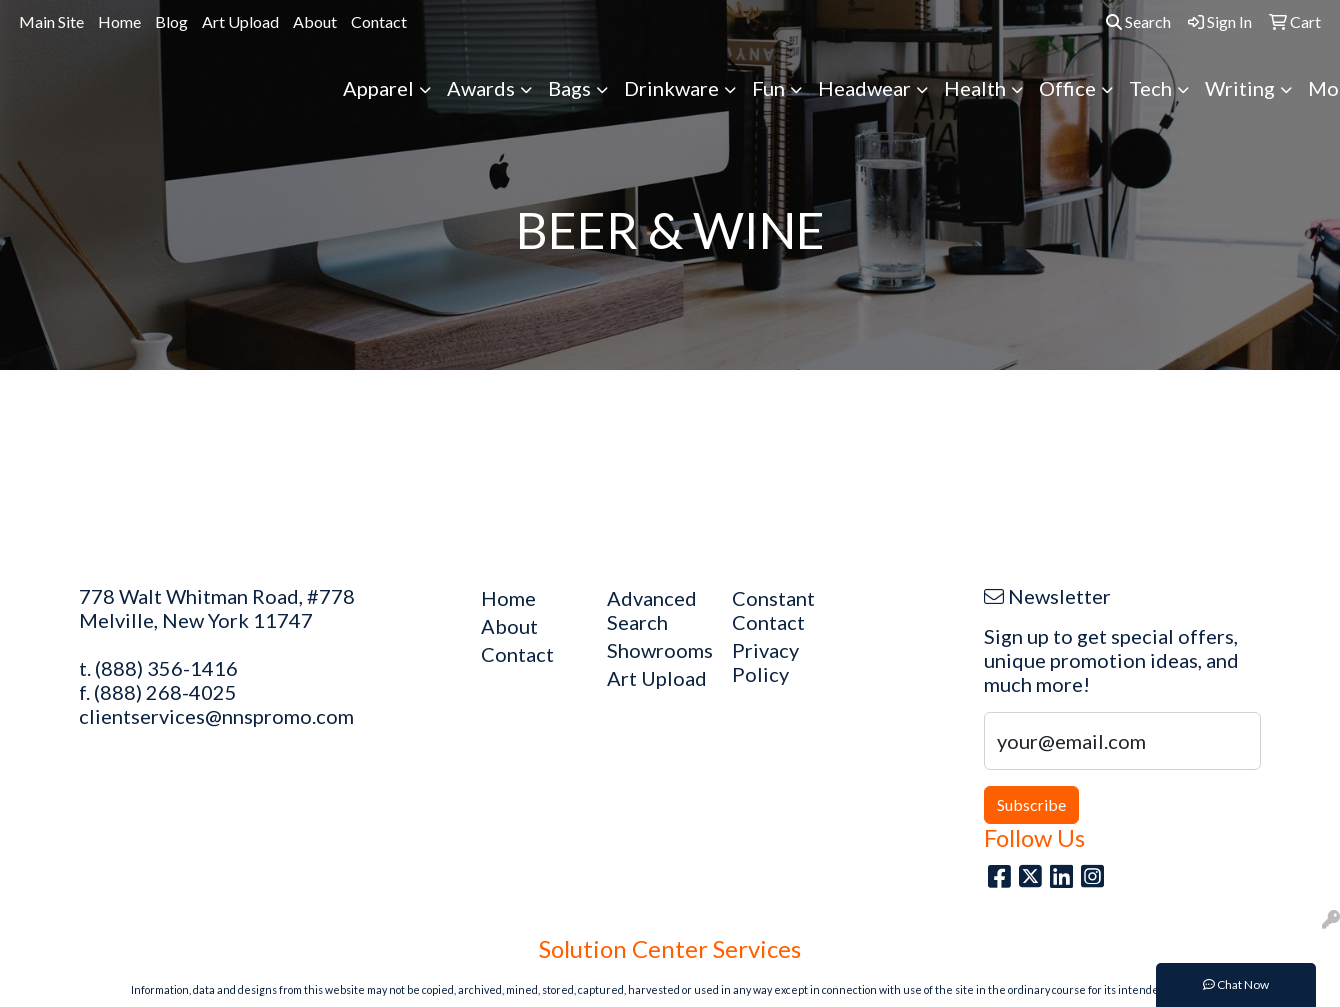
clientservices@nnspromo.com (216, 716)
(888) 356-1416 (166, 668)
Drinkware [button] (671, 88)
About (315, 21)
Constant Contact (773, 610)
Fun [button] (768, 88)
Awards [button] (481, 88)
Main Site (51, 21)
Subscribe (1031, 804)
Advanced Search (652, 610)
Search (1138, 21)
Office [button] (1067, 88)
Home (119, 21)
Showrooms (658, 650)
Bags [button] (569, 88)
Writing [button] (1240, 88)
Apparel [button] (378, 88)
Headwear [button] (864, 88)
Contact (379, 21)
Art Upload (240, 21)
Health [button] (975, 88)
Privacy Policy (765, 662)
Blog (171, 21)
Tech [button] (1150, 88)
